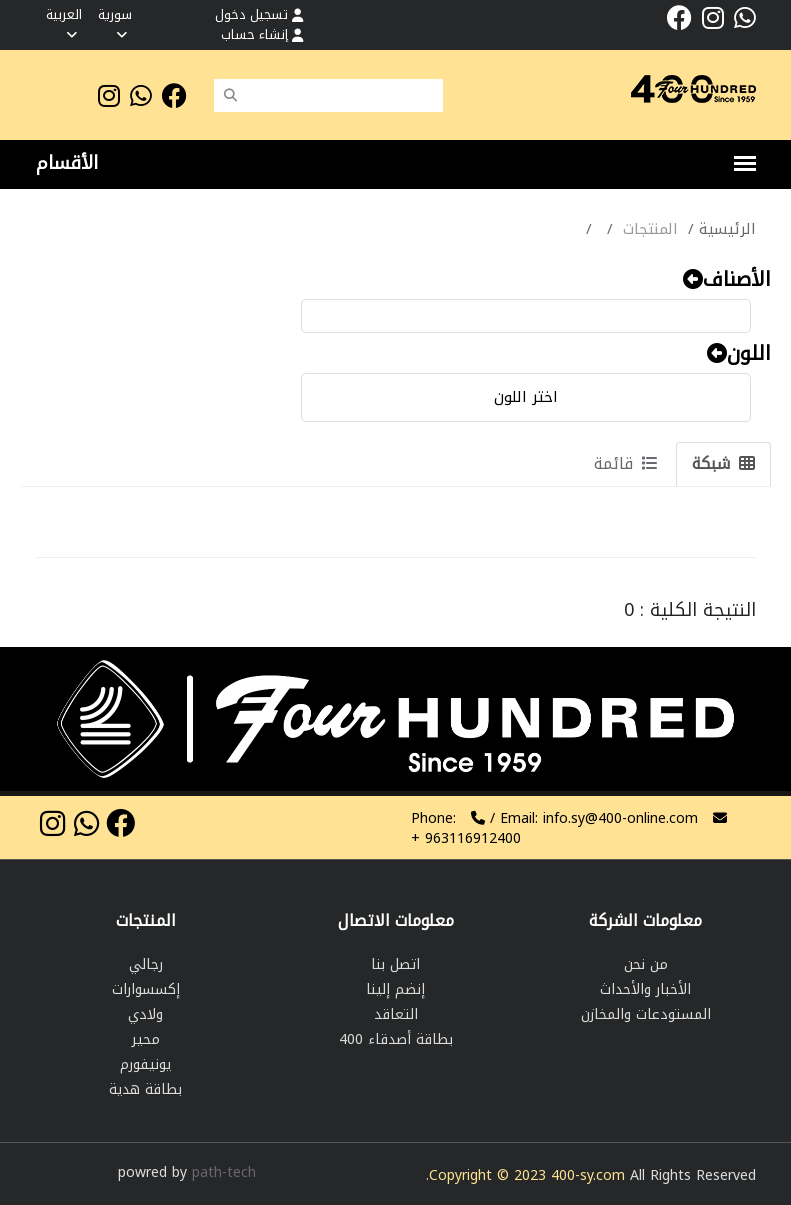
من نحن (646, 964)
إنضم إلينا (395, 989)
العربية (64, 22)
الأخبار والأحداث (645, 989)
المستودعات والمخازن (646, 1014)
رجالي (146, 964)
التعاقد (396, 1014)
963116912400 (466, 838)
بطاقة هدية (145, 1089)
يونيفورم (145, 1064)
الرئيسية (727, 229)
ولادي (145, 1014)
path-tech (224, 1172)
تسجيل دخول (259, 14)
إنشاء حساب (262, 34)
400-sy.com (588, 1175)
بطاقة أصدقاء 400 (396, 1039)
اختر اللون (526, 397)
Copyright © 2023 (490, 1175)
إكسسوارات (146, 989)
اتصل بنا (395, 964)
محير (146, 1039)
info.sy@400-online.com (620, 818)
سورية (115, 22)
